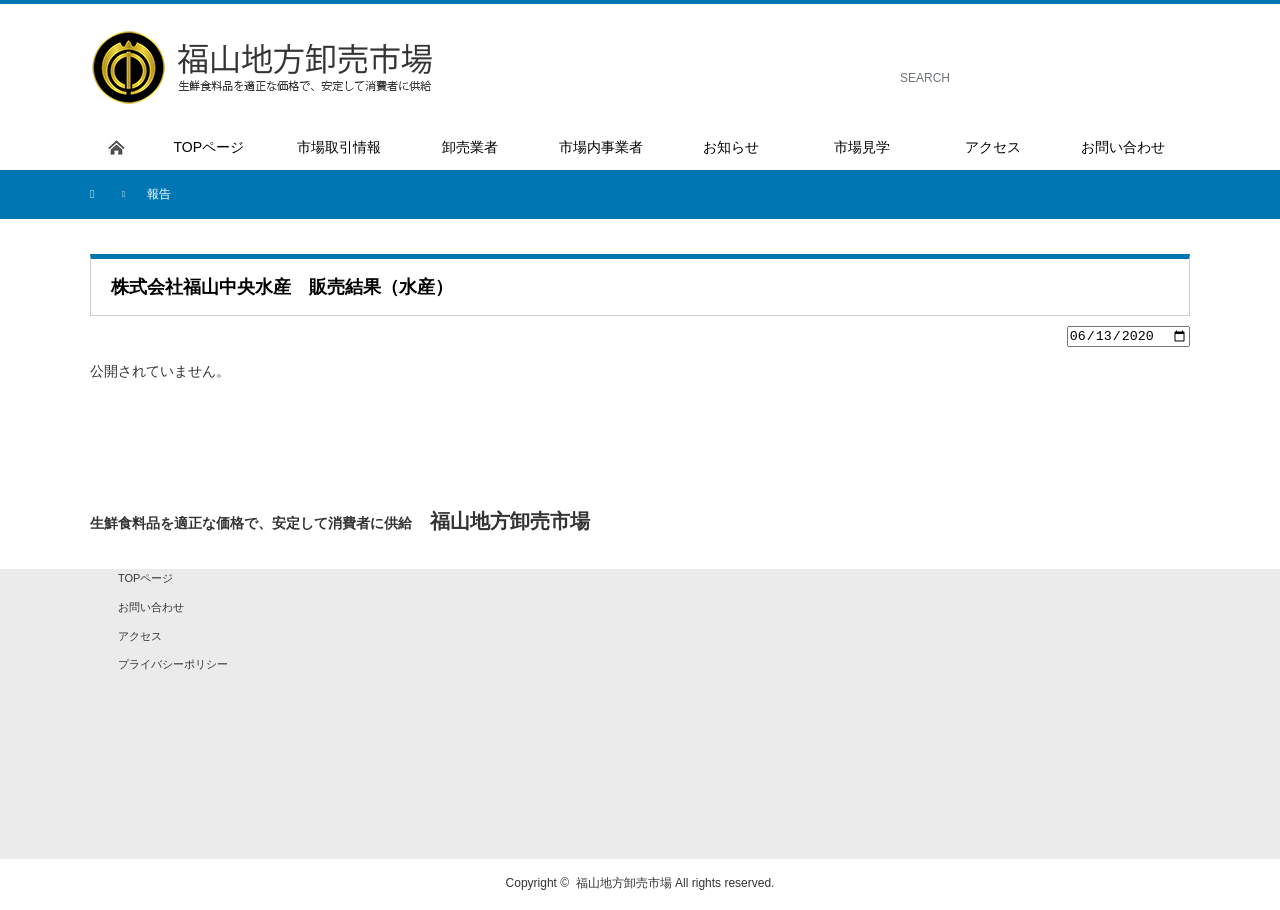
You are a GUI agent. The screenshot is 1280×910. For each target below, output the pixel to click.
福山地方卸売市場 (624, 886)
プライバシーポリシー (173, 667)
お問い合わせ (151, 610)
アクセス (140, 638)
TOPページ (145, 581)
